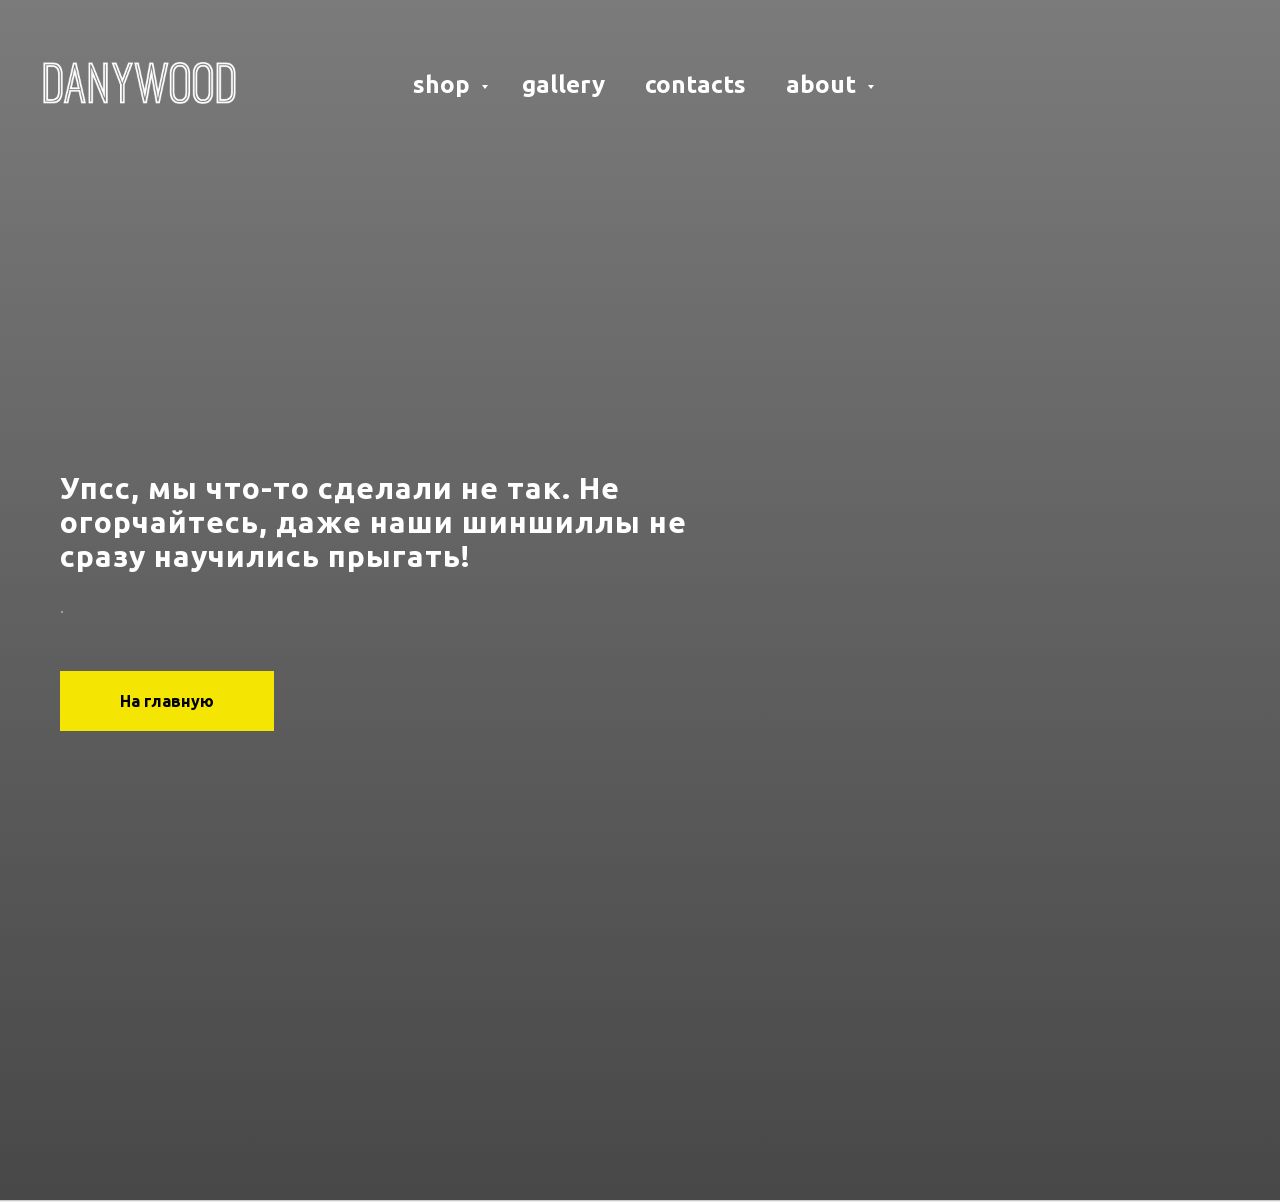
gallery (563, 84)
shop (444, 84)
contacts (695, 84)
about (824, 84)
